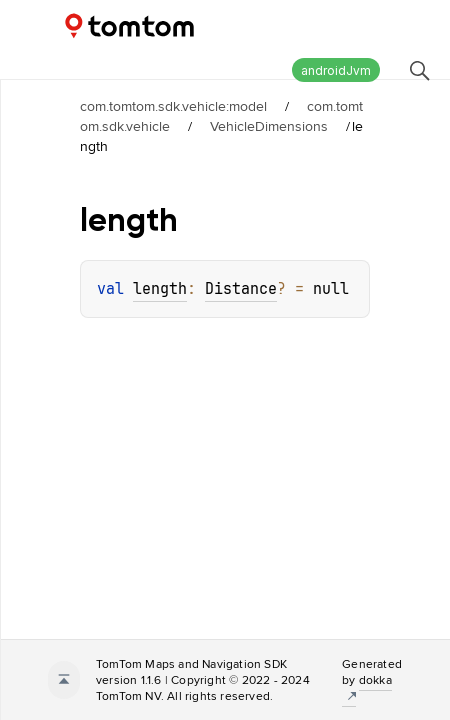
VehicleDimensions (269, 126)
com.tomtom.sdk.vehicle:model (173, 106)
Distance (241, 289)
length (160, 289)
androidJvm (336, 70)
